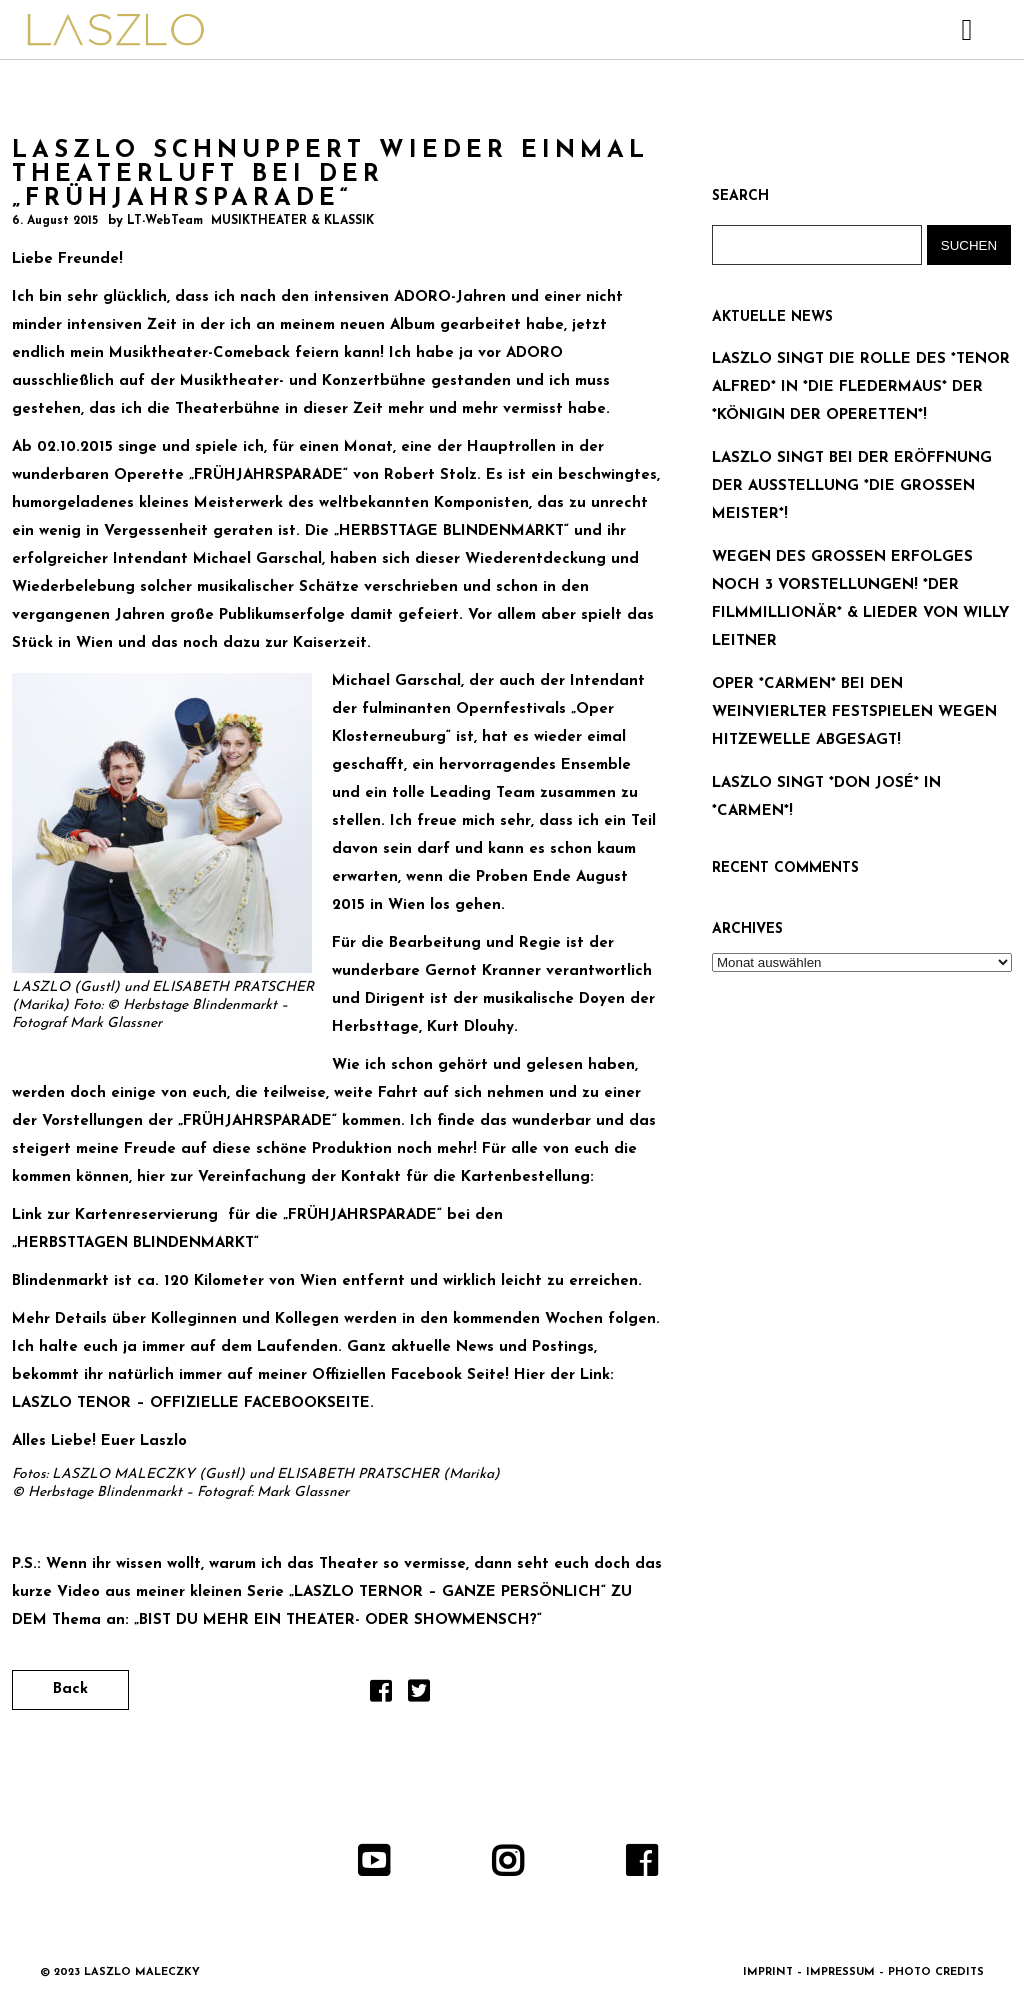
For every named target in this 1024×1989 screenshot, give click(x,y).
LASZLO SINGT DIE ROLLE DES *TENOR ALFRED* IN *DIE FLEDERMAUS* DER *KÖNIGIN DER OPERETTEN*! (861, 387)
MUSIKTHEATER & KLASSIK (292, 221)
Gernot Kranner (483, 971)
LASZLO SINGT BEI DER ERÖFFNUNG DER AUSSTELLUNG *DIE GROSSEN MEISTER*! (852, 486)
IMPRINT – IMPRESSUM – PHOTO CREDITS (863, 1972)
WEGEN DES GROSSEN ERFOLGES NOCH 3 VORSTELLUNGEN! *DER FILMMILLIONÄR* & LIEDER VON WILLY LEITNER (860, 599)
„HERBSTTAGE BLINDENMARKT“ (454, 531)
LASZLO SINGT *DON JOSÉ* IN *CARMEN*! (826, 797)
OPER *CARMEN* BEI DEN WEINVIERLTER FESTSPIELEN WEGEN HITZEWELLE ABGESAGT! (854, 712)
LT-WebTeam (165, 221)
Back (70, 1689)
